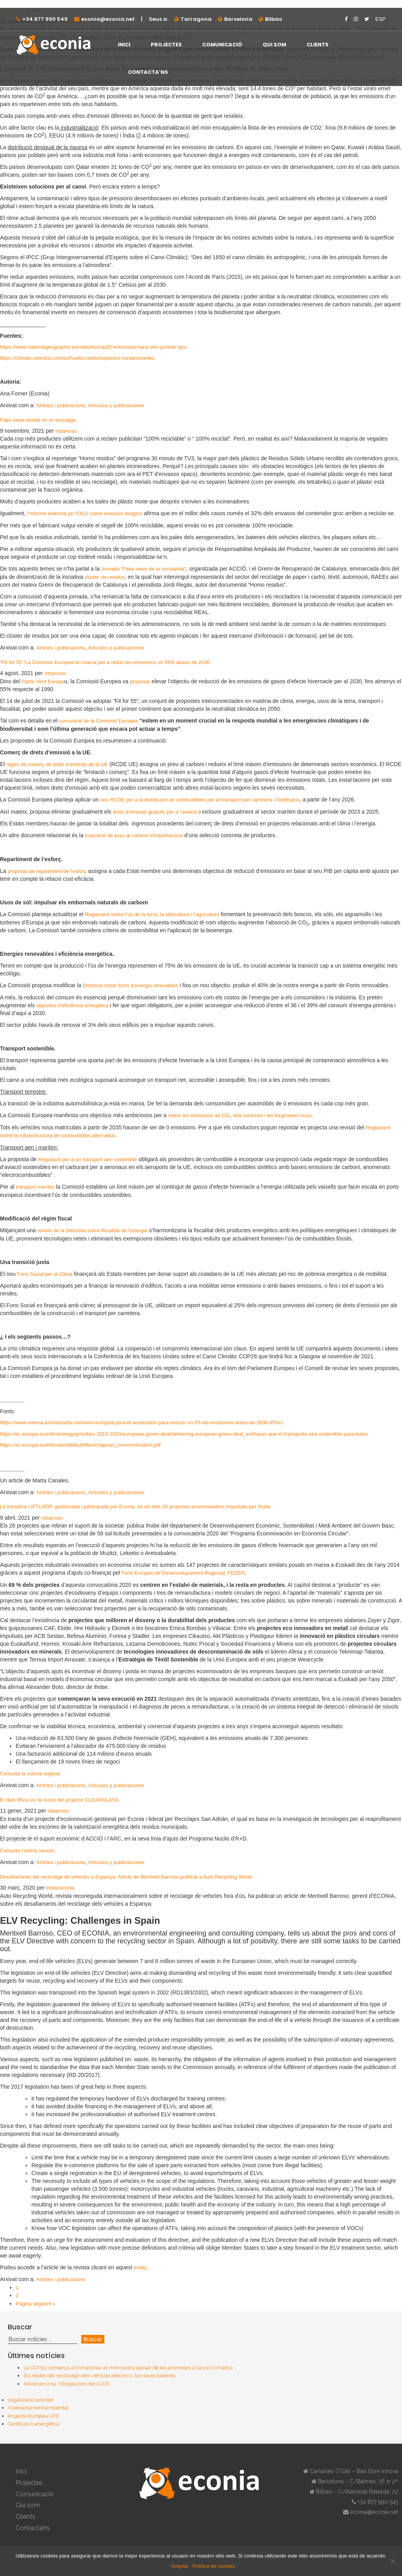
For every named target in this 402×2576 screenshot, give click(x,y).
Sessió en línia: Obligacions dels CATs (67, 2384)
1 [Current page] (17, 2288)
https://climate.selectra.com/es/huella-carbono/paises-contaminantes (77, 358)
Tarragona (196, 19)
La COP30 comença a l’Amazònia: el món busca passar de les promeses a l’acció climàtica (128, 2368)
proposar (140, 681)
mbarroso (66, 431)
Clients (318, 44)
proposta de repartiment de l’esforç (46, 871)
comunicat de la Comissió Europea (98, 721)
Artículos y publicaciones (116, 405)
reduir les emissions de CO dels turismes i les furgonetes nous (239, 1115)
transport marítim (35, 1187)
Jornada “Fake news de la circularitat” (143, 569)
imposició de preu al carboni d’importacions (134, 835)
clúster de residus (105, 577)
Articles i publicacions (61, 405)
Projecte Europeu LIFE (33, 2416)
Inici (124, 44)
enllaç (140, 2267)
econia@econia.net (108, 19)
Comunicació (222, 44)
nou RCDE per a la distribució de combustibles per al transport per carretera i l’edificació (200, 800)
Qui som (274, 44)
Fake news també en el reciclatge (38, 420)
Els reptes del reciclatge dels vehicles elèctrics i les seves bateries (99, 2375)
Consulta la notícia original (30, 1773)
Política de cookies (213, 2566)
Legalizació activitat (30, 2400)
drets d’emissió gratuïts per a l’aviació (155, 812)
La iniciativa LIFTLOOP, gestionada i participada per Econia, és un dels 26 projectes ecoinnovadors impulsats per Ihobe (135, 1506)
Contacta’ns (148, 72)
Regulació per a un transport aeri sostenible (87, 1159)
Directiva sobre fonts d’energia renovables (130, 985)
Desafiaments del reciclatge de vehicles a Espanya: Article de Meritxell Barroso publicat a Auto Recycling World (126, 1877)
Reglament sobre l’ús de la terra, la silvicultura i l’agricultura (152, 914)
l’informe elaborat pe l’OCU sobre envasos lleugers (84, 513)
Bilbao (273, 19)
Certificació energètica (33, 2424)
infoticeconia (60, 1888)
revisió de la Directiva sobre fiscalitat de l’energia (92, 1230)
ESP (380, 19)
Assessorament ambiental (38, 2408)
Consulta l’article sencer (27, 1850)
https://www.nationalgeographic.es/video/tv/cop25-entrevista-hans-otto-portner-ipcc (93, 347)
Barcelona (238, 19)
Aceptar (179, 2566)
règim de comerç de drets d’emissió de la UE (57, 764)
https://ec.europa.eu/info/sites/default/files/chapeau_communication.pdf (80, 1445)
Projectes (166, 44)
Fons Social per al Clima (45, 1274)
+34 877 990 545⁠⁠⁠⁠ (45, 19)
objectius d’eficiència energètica (73, 1005)
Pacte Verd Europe (42, 681)
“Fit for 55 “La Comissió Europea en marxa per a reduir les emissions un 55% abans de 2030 (105, 662)
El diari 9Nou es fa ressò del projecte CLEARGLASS (59, 1800)
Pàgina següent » (35, 2304)
